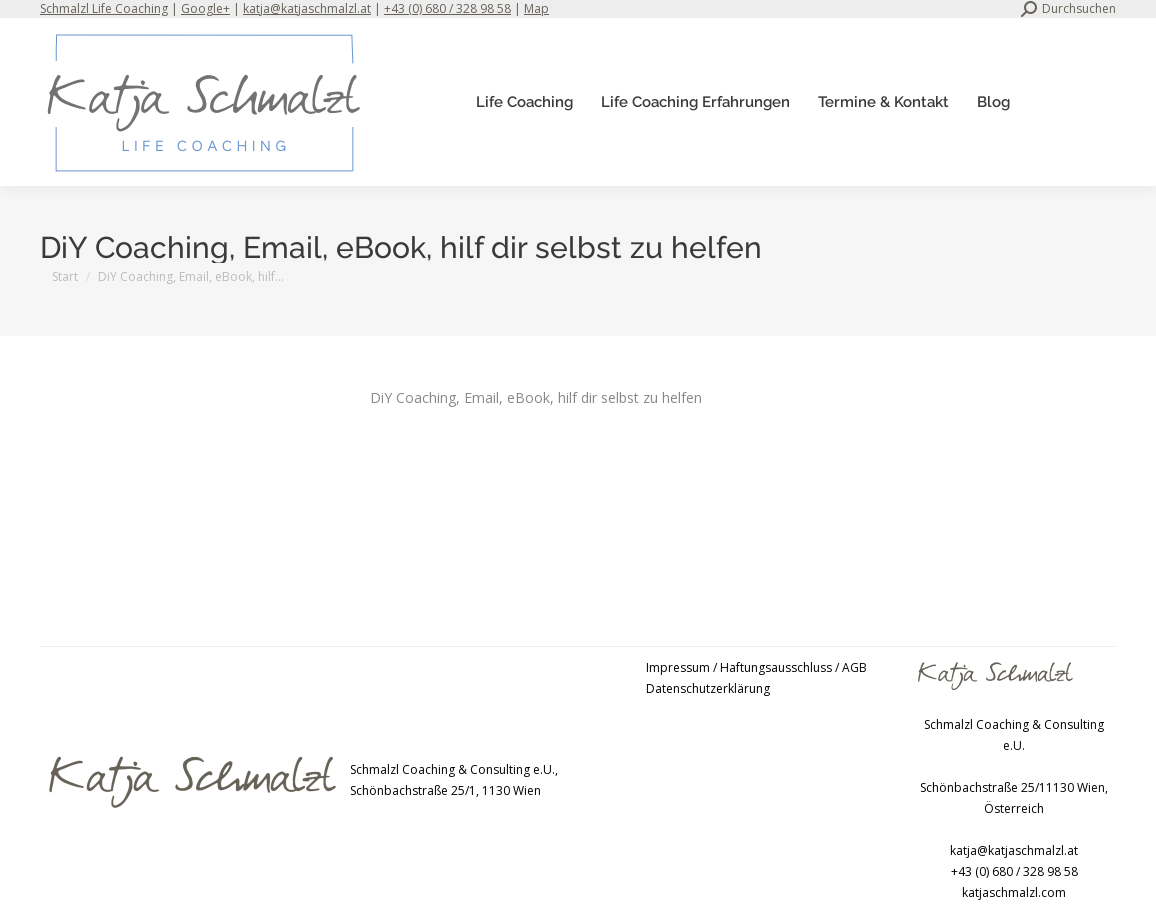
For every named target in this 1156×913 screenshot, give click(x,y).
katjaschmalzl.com (1014, 892)
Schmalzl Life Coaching (104, 8)
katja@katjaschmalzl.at (307, 8)
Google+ (205, 8)
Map (536, 8)
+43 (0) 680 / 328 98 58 (447, 8)
